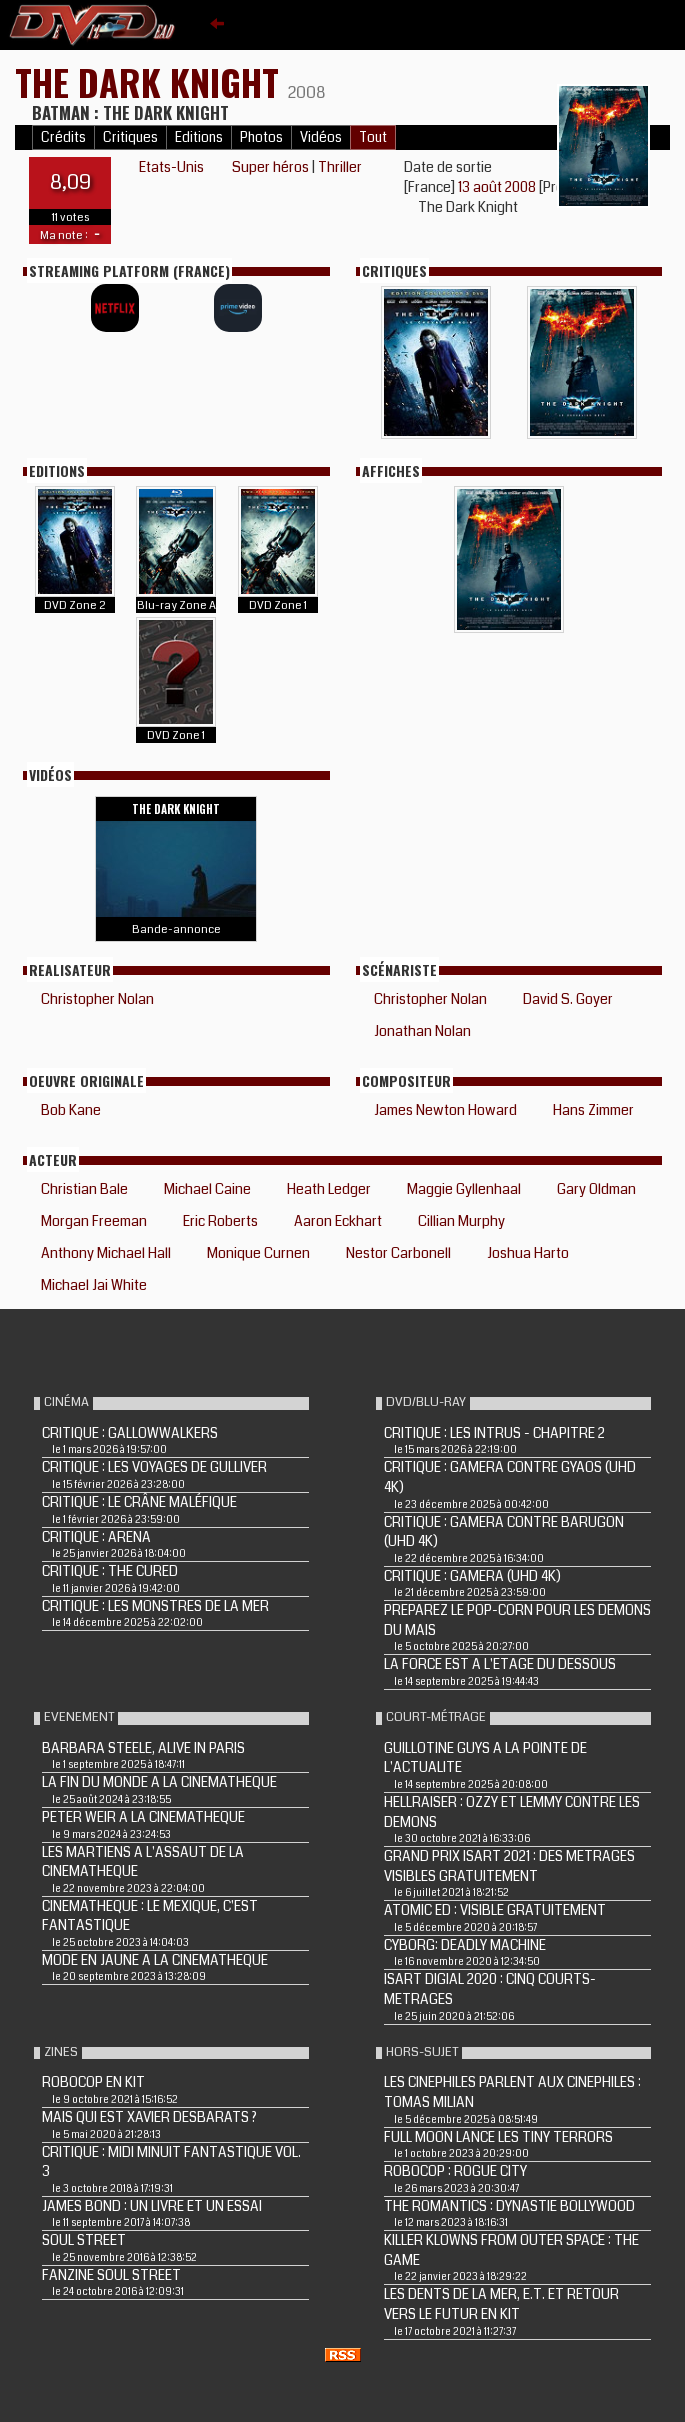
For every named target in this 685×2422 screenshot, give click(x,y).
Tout (373, 137)
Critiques (130, 137)
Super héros (270, 167)
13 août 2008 (498, 187)
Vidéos (321, 137)
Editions (199, 137)
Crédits (63, 137)
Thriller (340, 167)
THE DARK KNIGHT (151, 81)
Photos (261, 137)
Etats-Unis (171, 167)
